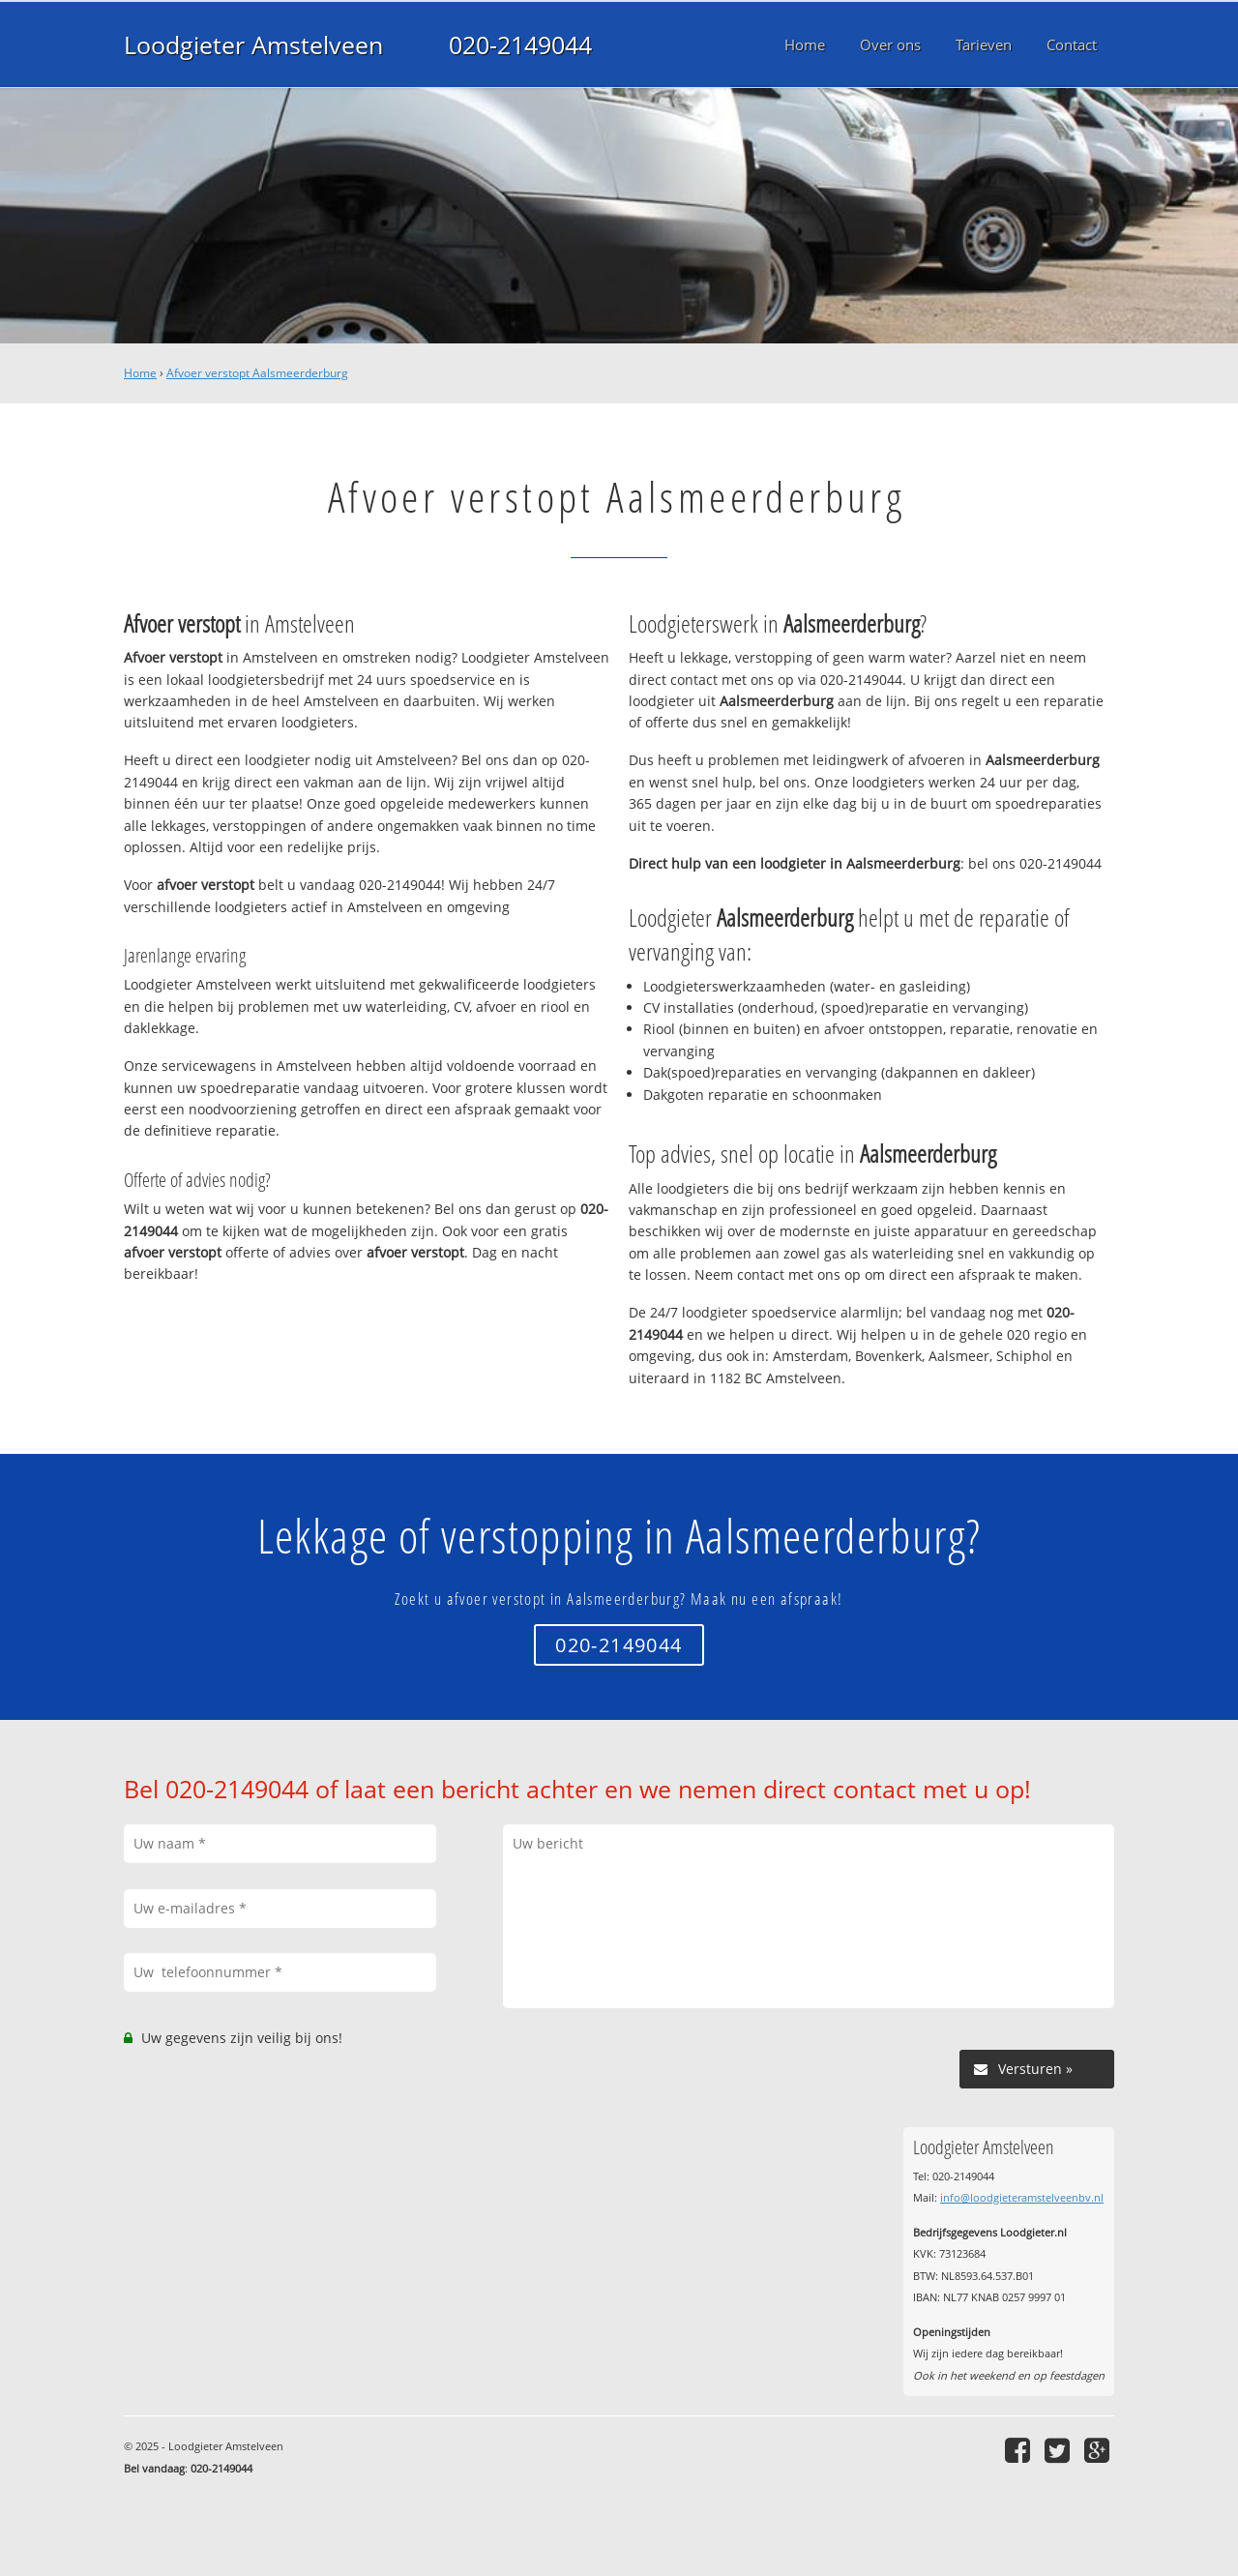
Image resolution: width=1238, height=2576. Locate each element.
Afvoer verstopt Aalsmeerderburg (257, 373)
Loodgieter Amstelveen (253, 44)
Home (140, 373)
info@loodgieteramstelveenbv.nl (1022, 2197)
